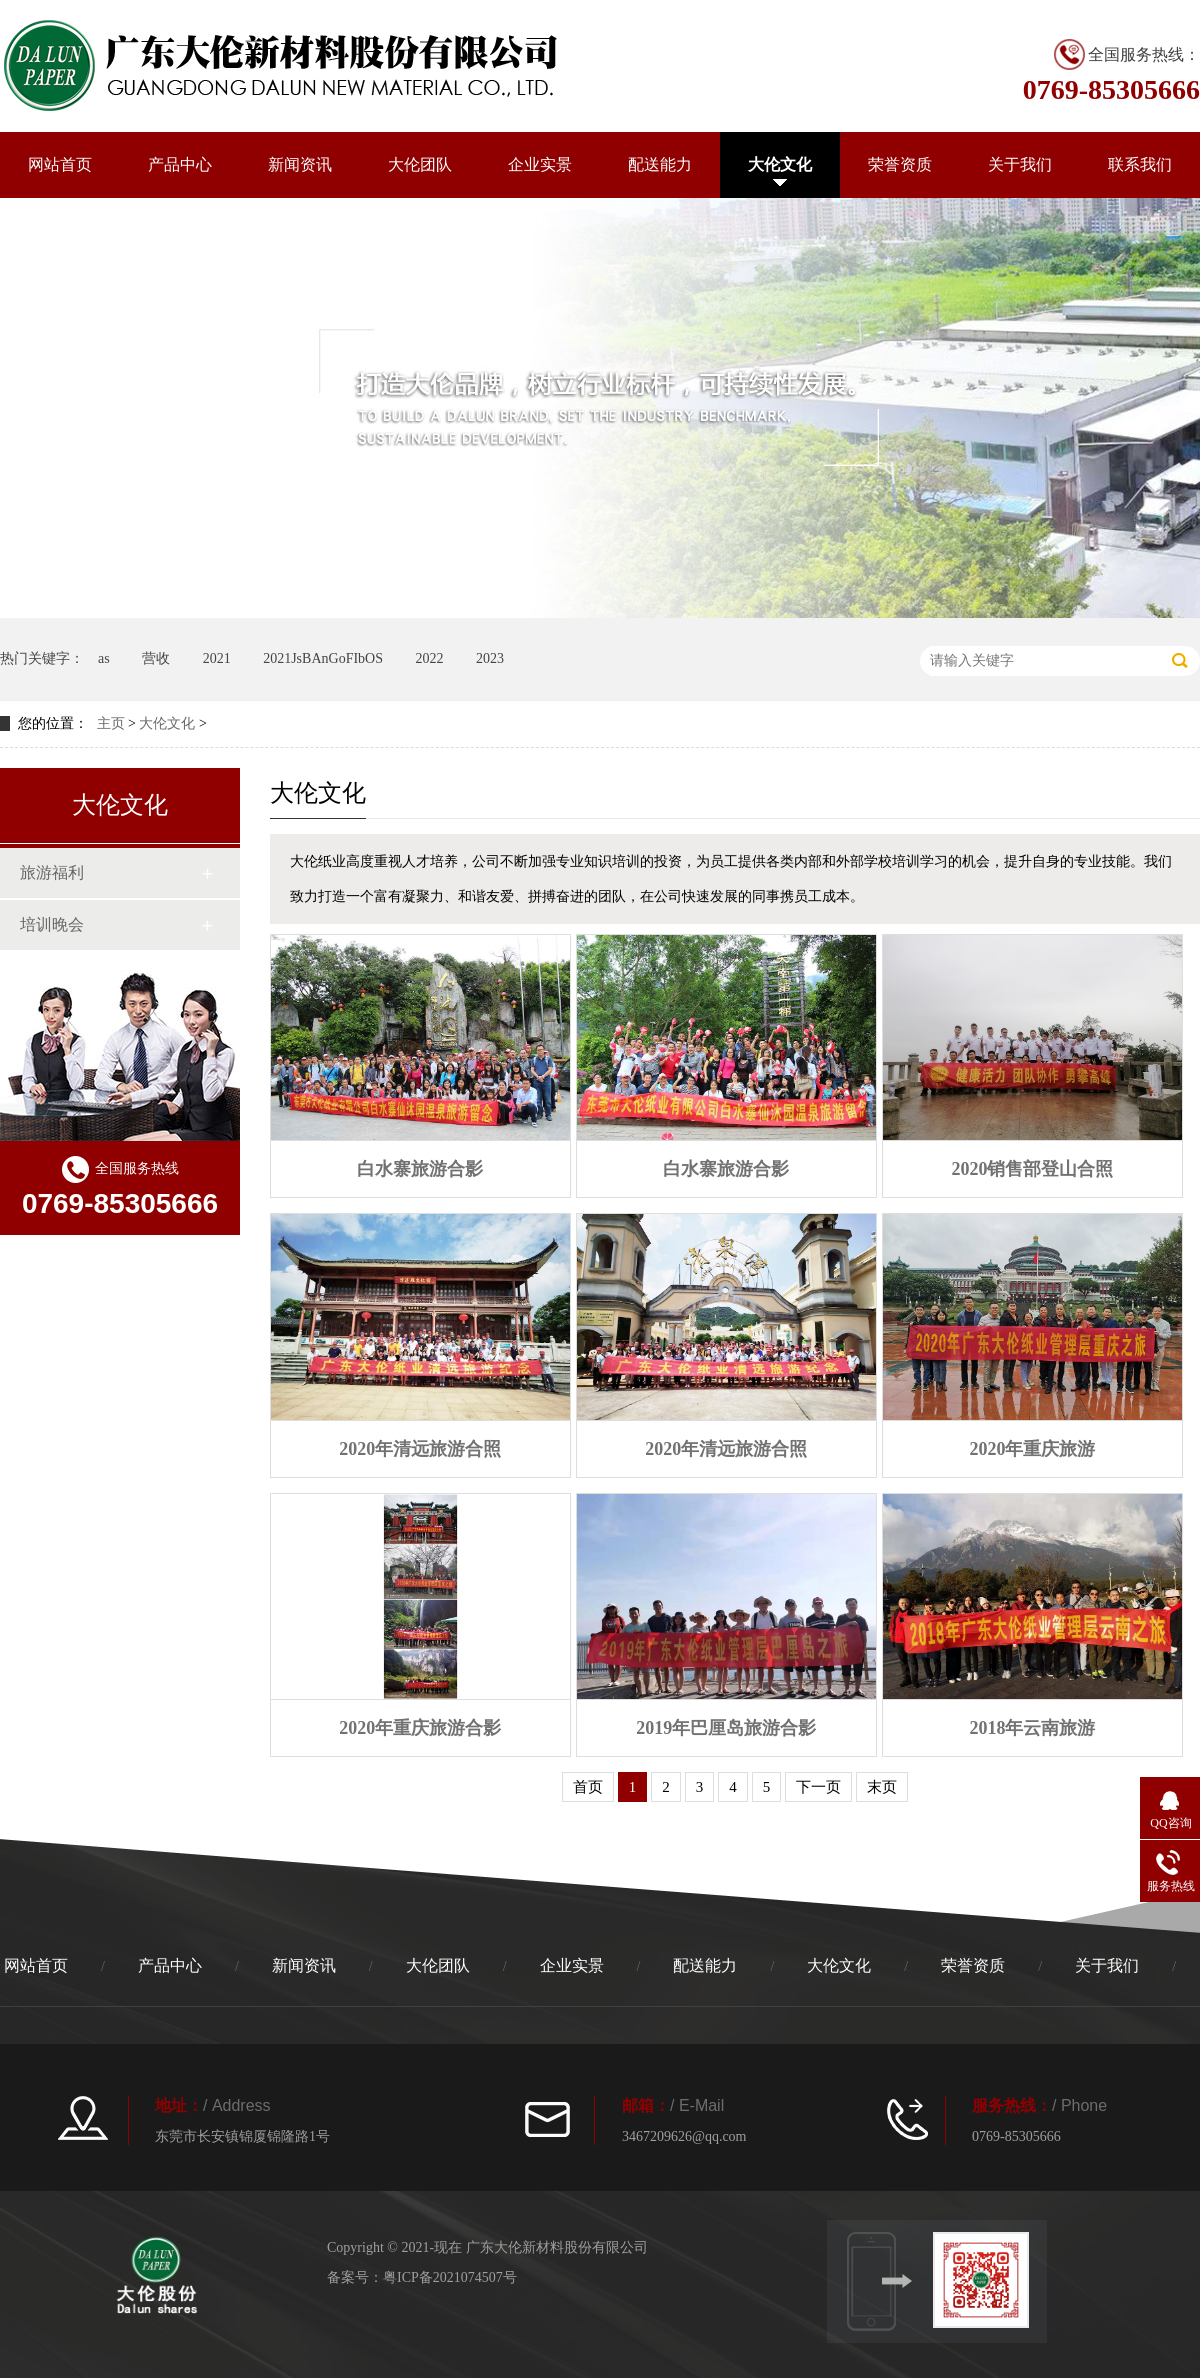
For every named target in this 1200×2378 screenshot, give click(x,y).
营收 (156, 658)
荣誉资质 (900, 164)
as (104, 658)
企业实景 (540, 164)
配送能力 (660, 164)
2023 (490, 658)
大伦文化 (780, 164)
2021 (217, 658)
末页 (882, 1787)
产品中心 (180, 164)
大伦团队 (420, 164)
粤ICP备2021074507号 (450, 2277)
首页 (588, 1787)
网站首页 (60, 164)
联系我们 (1140, 164)
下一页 (818, 1787)
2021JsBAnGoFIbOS (323, 658)
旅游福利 (52, 872)
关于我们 (1020, 164)
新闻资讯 (300, 164)
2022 (429, 658)
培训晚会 (52, 924)
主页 (111, 723)
